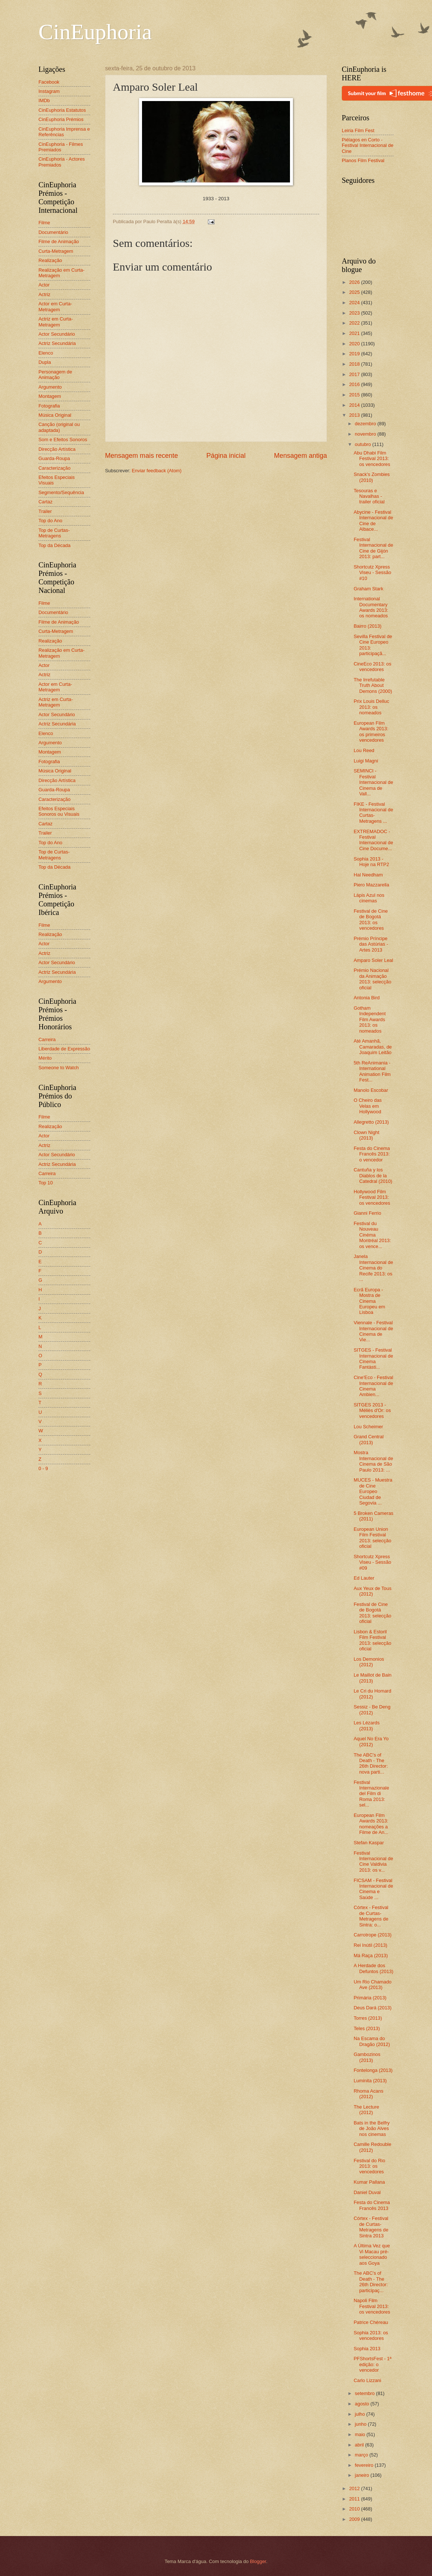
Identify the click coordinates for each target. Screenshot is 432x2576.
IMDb (44, 100)
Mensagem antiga (300, 455)
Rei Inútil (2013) (370, 1945)
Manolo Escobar (371, 1090)
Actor (44, 285)
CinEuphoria (95, 32)
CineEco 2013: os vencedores (372, 666)
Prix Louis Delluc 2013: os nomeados (371, 706)
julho (360, 2414)
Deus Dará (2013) (372, 2007)
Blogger (258, 2561)
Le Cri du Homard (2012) (372, 1693)
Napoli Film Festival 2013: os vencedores (372, 2306)
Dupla (44, 362)
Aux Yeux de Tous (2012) (372, 1591)
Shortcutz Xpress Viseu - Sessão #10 (372, 572)
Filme (44, 222)
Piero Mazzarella (371, 885)
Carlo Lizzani (367, 2380)
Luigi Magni (366, 761)
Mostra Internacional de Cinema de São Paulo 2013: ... (373, 1461)
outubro (363, 444)
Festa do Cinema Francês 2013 (372, 2205)
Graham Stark (368, 588)
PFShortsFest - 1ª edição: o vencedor (372, 2364)
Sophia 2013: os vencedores (371, 2335)
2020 (355, 343)
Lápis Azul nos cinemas (369, 897)
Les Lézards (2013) (366, 1725)
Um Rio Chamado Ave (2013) (372, 1984)
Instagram (49, 91)
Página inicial (226, 455)
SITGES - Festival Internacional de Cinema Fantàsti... (373, 1358)
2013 (355, 415)
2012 (355, 2488)
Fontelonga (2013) (373, 2070)
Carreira (47, 1039)
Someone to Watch (58, 1067)
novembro (366, 434)
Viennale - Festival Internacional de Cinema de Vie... (373, 1331)
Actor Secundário (56, 334)
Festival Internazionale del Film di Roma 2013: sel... (371, 1794)
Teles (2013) (367, 2028)
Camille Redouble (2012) (372, 2147)
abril (360, 2445)
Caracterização (54, 468)
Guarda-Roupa (54, 458)
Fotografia (49, 406)
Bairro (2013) (367, 626)
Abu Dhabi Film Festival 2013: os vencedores (372, 458)
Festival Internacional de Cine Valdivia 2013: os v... (373, 1861)
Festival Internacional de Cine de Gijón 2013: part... (373, 548)
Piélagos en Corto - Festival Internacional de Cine (368, 145)
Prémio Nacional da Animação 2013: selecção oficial (372, 978)
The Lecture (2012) (366, 2109)
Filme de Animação (58, 241)
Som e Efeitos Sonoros (62, 439)
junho (361, 2424)
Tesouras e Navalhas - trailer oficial (369, 496)
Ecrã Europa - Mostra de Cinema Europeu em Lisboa (369, 1301)
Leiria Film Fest (358, 130)
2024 (355, 302)
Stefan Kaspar (369, 1842)
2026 (355, 282)
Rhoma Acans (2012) (368, 2093)
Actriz (44, 294)
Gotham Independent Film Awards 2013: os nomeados (370, 1019)
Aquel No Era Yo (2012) (371, 1741)
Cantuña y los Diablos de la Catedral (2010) (373, 1175)
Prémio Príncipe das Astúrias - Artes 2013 (371, 944)
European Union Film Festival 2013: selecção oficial (372, 1537)
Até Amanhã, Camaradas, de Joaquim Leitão (373, 1046)
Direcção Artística (56, 449)
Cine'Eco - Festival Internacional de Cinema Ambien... (373, 1386)
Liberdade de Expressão (64, 1048)
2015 (355, 395)
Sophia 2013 (367, 2348)
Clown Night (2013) (366, 1135)
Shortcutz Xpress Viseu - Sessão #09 (372, 1562)
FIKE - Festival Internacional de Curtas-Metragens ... (373, 812)
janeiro (362, 2475)
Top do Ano (50, 520)
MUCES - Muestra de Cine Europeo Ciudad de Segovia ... (373, 1491)
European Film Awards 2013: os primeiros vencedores (371, 731)
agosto (362, 2403)
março (362, 2455)
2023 (355, 313)
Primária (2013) (370, 1997)
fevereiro (365, 2465)
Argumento (50, 387)
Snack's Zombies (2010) (372, 477)
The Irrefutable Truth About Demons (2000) (373, 685)
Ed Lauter (364, 1578)
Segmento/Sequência (61, 492)
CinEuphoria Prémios (61, 119)
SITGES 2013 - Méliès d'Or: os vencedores (372, 1410)
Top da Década (54, 545)
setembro (365, 2393)
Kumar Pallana (369, 2182)
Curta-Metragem (55, 251)
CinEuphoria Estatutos (62, 110)
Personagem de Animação (55, 374)
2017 (355, 374)
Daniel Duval (367, 2192)
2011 (355, 2499)
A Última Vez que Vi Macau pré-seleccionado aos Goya (372, 2254)
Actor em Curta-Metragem (55, 306)
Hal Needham (368, 875)
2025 (355, 292)
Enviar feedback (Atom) (157, 470)
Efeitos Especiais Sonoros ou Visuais (59, 811)
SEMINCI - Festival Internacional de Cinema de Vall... (373, 782)
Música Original (54, 415)
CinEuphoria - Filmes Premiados (60, 146)
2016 (355, 384)
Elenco (45, 353)
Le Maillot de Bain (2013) (372, 1677)
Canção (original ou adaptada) (59, 427)
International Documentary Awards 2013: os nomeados (371, 607)
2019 (355, 353)
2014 (355, 405)
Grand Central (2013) (369, 1439)
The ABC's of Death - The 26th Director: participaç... (371, 2281)
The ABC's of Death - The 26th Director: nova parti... (371, 1763)
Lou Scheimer (368, 1426)
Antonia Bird (366, 997)
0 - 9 (43, 1468)
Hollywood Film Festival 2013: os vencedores (372, 1197)
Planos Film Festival (363, 160)
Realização (50, 260)
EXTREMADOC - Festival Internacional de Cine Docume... (373, 840)
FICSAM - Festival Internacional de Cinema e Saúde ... (373, 1889)
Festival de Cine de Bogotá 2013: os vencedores (371, 919)
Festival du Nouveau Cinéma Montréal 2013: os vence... (372, 1235)
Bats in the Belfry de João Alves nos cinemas (371, 2128)
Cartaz (45, 501)
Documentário (53, 232)
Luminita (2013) (370, 2080)
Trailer (45, 511)
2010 (355, 2509)
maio (360, 2434)
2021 (355, 333)
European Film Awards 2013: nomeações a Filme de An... (371, 1823)
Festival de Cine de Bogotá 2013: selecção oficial (372, 1612)
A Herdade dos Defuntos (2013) (373, 1968)
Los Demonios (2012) (369, 1661)
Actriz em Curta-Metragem (55, 321)
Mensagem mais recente (141, 455)
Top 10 (45, 1182)
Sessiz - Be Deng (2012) (372, 1709)
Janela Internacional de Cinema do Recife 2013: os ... (373, 1268)
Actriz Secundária (57, 343)
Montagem (49, 396)
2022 (355, 323)
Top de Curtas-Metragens (54, 533)
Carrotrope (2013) (372, 1935)
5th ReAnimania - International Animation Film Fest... (372, 1071)
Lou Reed (364, 750)
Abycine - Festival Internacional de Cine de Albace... (373, 520)
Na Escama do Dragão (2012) (372, 2041)
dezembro (366, 423)
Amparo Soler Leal (373, 960)
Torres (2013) (368, 2018)
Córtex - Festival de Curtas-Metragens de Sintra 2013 (371, 2227)
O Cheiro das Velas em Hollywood (368, 1105)
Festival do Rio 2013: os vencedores (369, 2166)
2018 (355, 364)
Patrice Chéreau (371, 2322)
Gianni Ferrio (367, 1213)
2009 (355, 2519)
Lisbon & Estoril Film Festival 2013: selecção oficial (372, 1640)
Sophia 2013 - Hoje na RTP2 (371, 861)
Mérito (45, 1058)
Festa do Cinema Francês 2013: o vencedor (372, 1154)
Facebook (49, 82)
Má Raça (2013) (371, 1955)
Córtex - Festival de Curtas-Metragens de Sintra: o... (371, 1916)
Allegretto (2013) (371, 1122)
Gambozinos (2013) (367, 2057)
